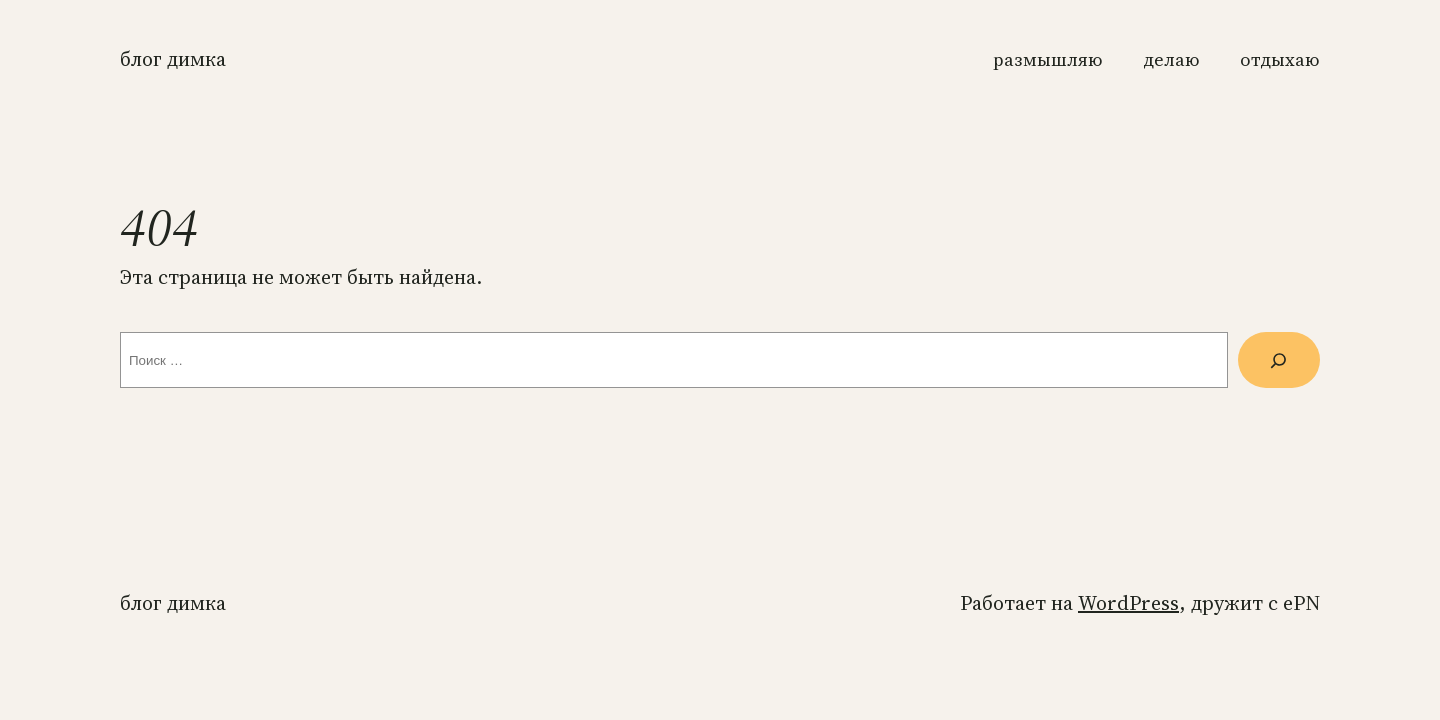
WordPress (1128, 603)
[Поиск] (1279, 360)
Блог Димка (173, 59)
